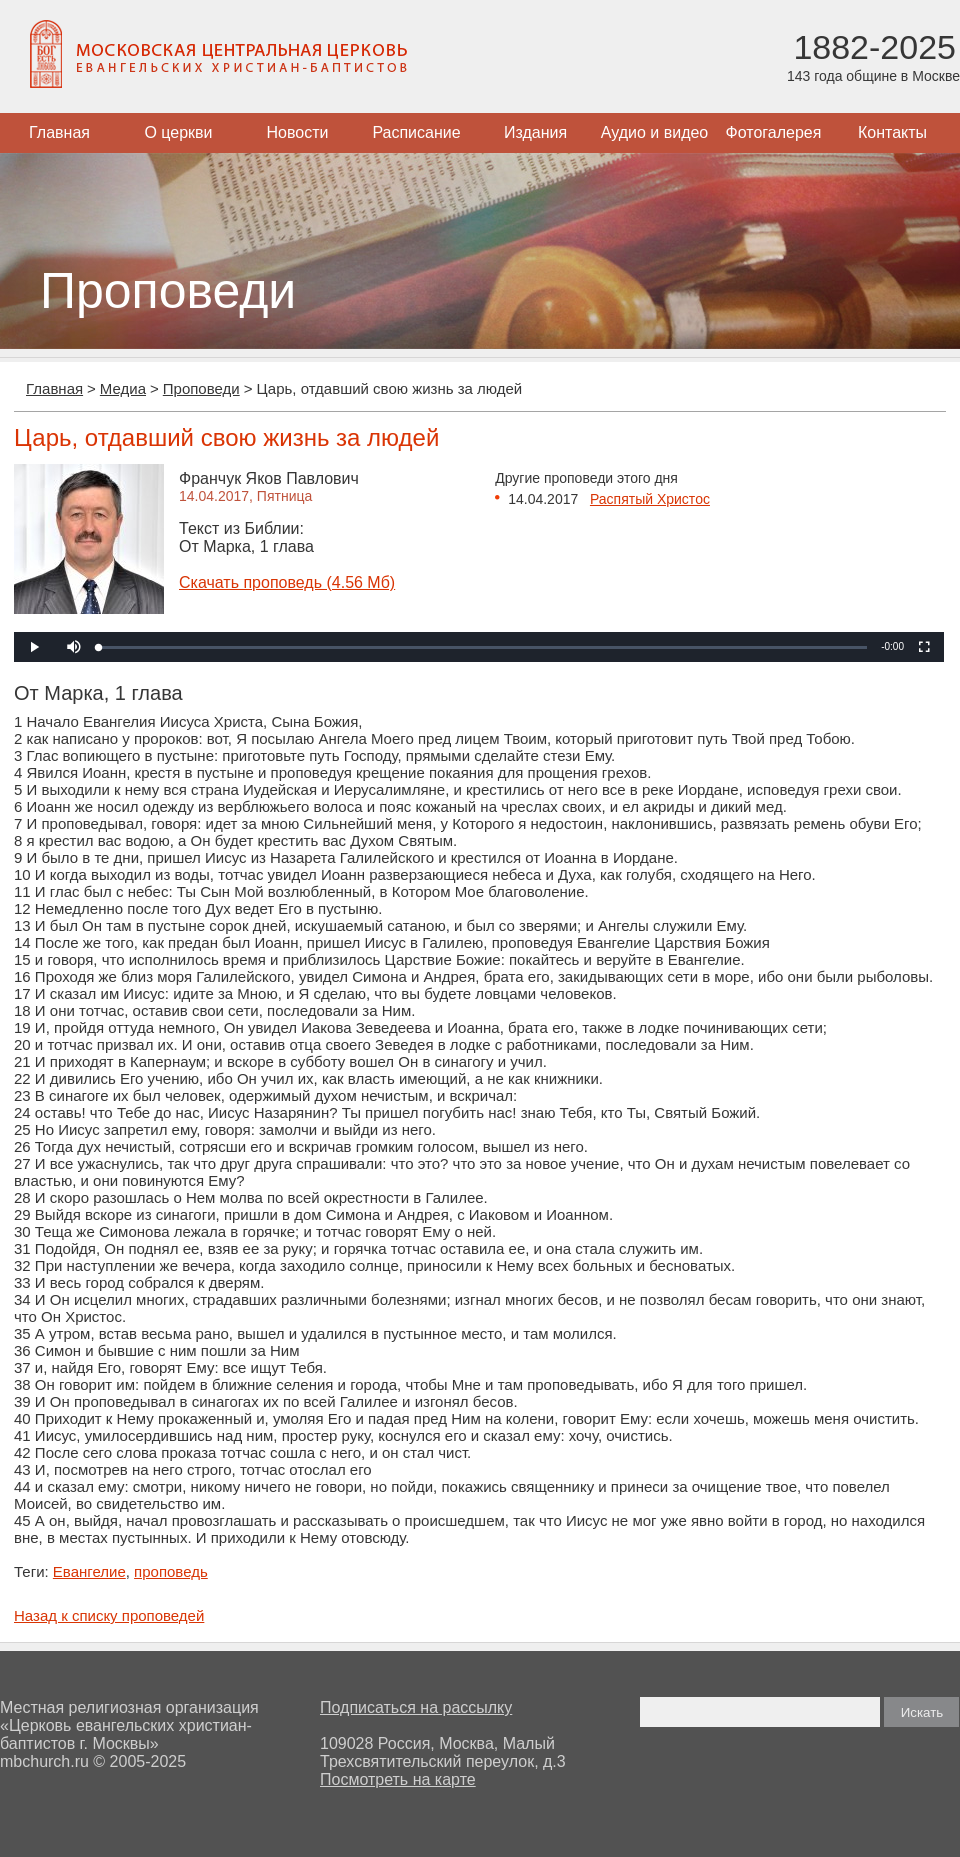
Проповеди (201, 388)
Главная (59, 132)
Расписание (416, 132)
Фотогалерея (774, 132)
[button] (74, 647)
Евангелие (89, 1571)
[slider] (483, 647)
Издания (535, 132)
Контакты (892, 132)
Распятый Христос (650, 499)
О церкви (178, 132)
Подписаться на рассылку (416, 1707)
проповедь (171, 1571)
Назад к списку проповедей (109, 1615)
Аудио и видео (655, 132)
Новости (298, 132)
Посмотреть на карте (398, 1779)
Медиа (123, 388)
